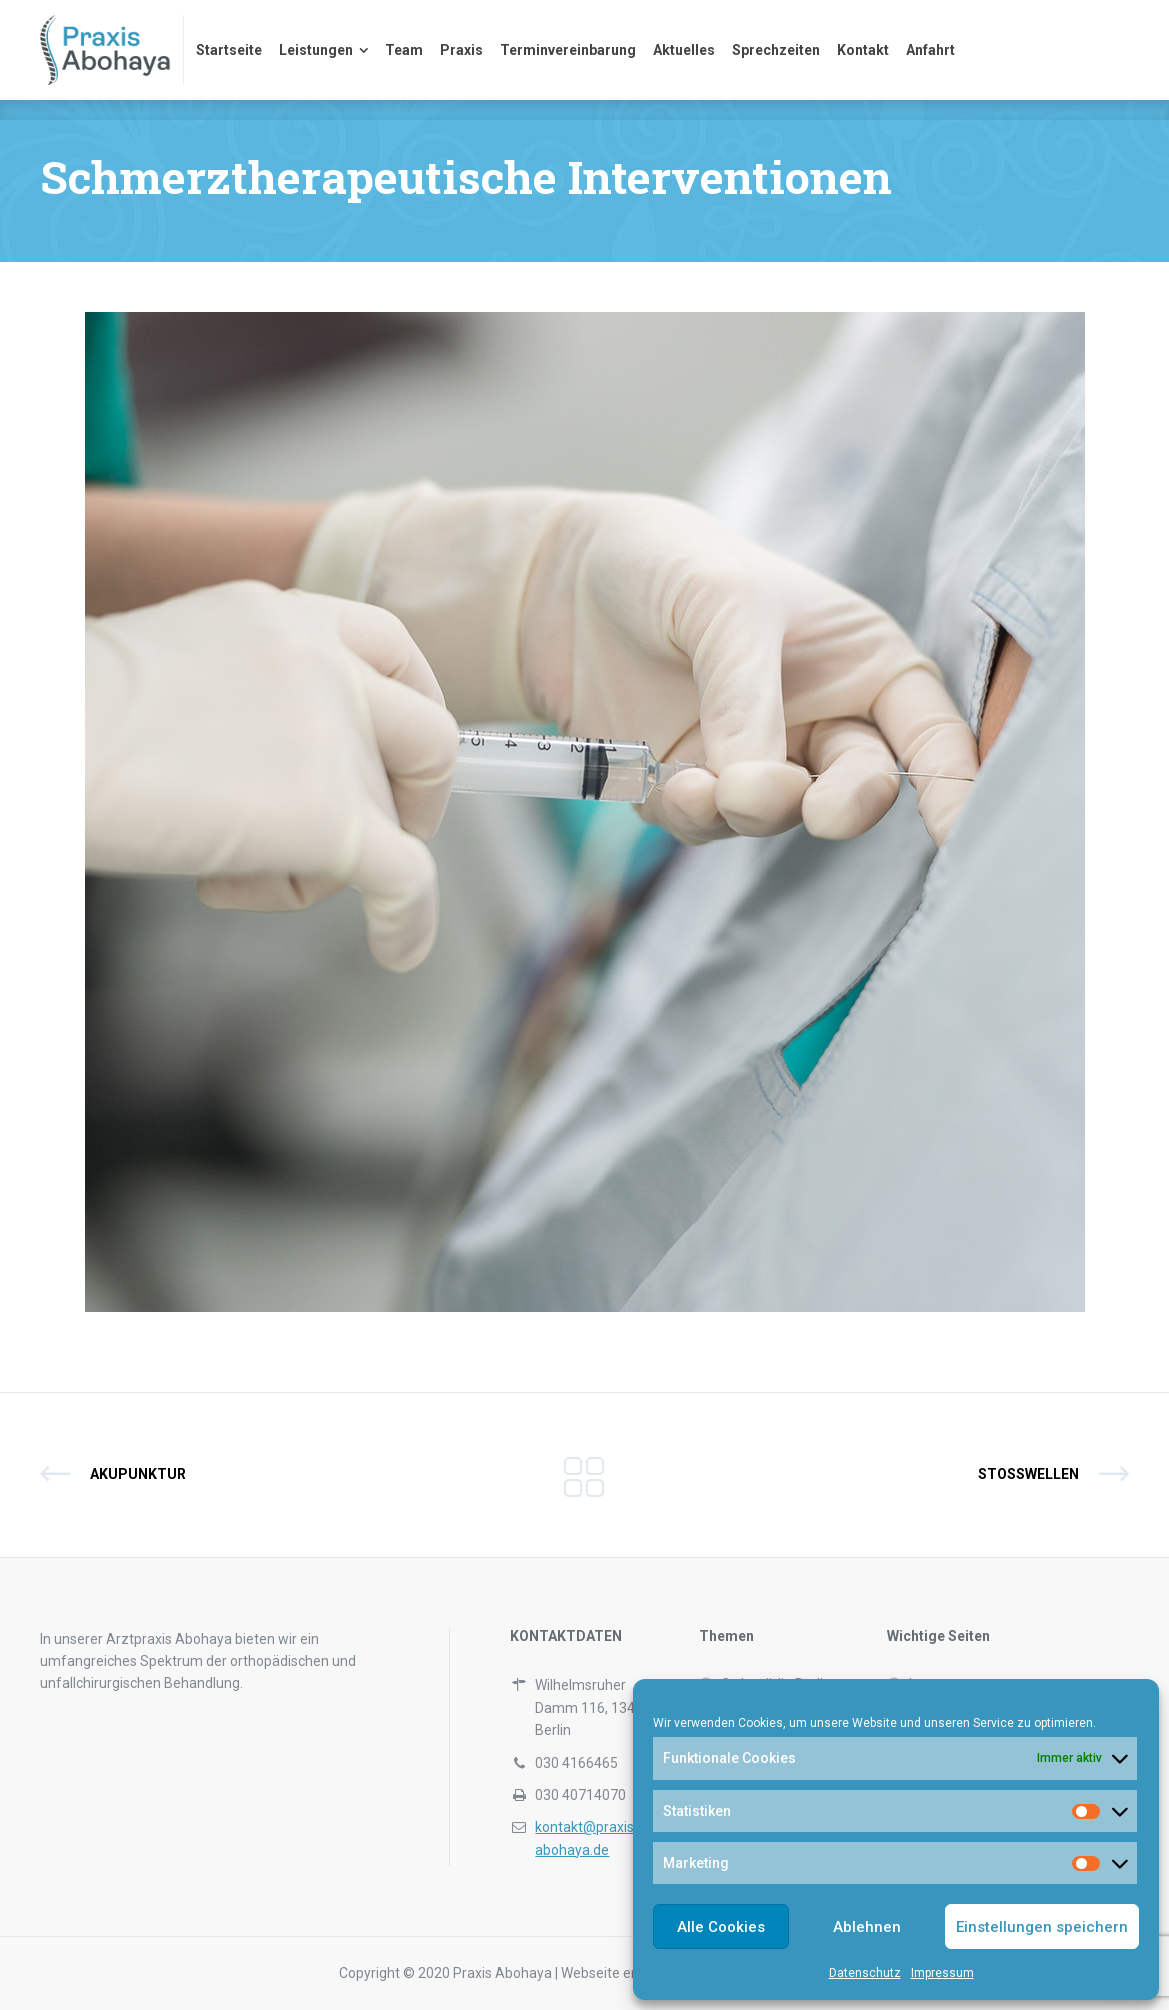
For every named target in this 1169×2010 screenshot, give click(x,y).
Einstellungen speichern (1042, 1927)
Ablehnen (867, 1927)
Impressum (942, 1973)
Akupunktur (138, 1474)
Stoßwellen (1028, 1474)
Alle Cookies (721, 1927)
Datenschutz (865, 1973)
